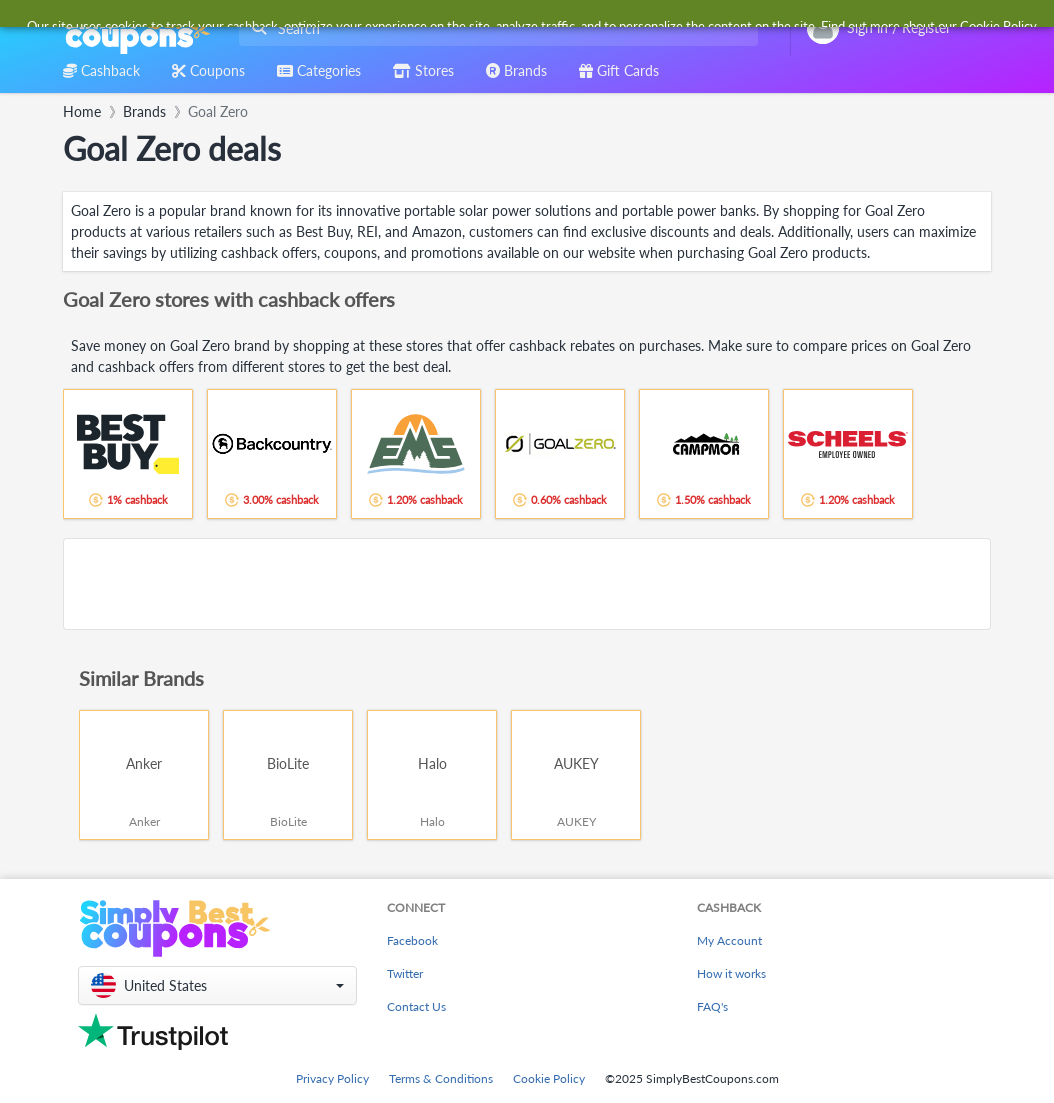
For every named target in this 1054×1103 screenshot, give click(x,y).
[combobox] (494, 28)
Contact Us (416, 1006)
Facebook (412, 940)
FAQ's (712, 1006)
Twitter (405, 973)
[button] (217, 985)
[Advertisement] (527, 584)
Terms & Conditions (441, 1078)
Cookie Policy (549, 1078)
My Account (729, 940)
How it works (731, 973)
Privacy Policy (332, 1078)
